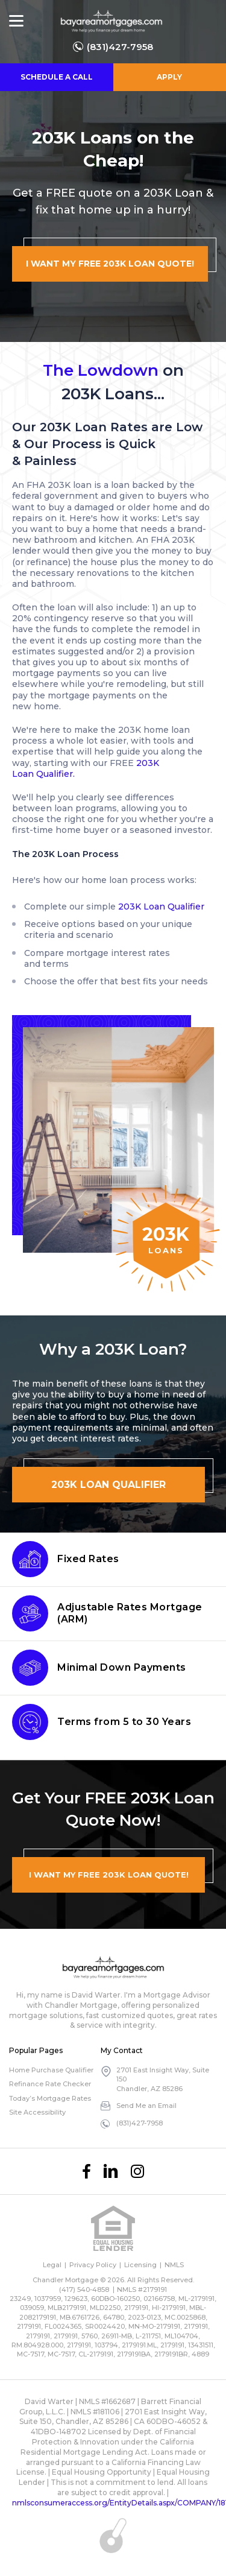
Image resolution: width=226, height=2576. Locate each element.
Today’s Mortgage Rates (50, 2098)
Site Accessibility (37, 2112)
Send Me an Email (146, 2105)
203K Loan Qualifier (161, 906)
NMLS (174, 2265)
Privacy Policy (92, 2265)
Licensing (140, 2265)
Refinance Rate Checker (50, 2084)
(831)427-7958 (120, 46)
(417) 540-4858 (84, 2289)
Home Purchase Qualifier (51, 2070)
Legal (52, 2265)
